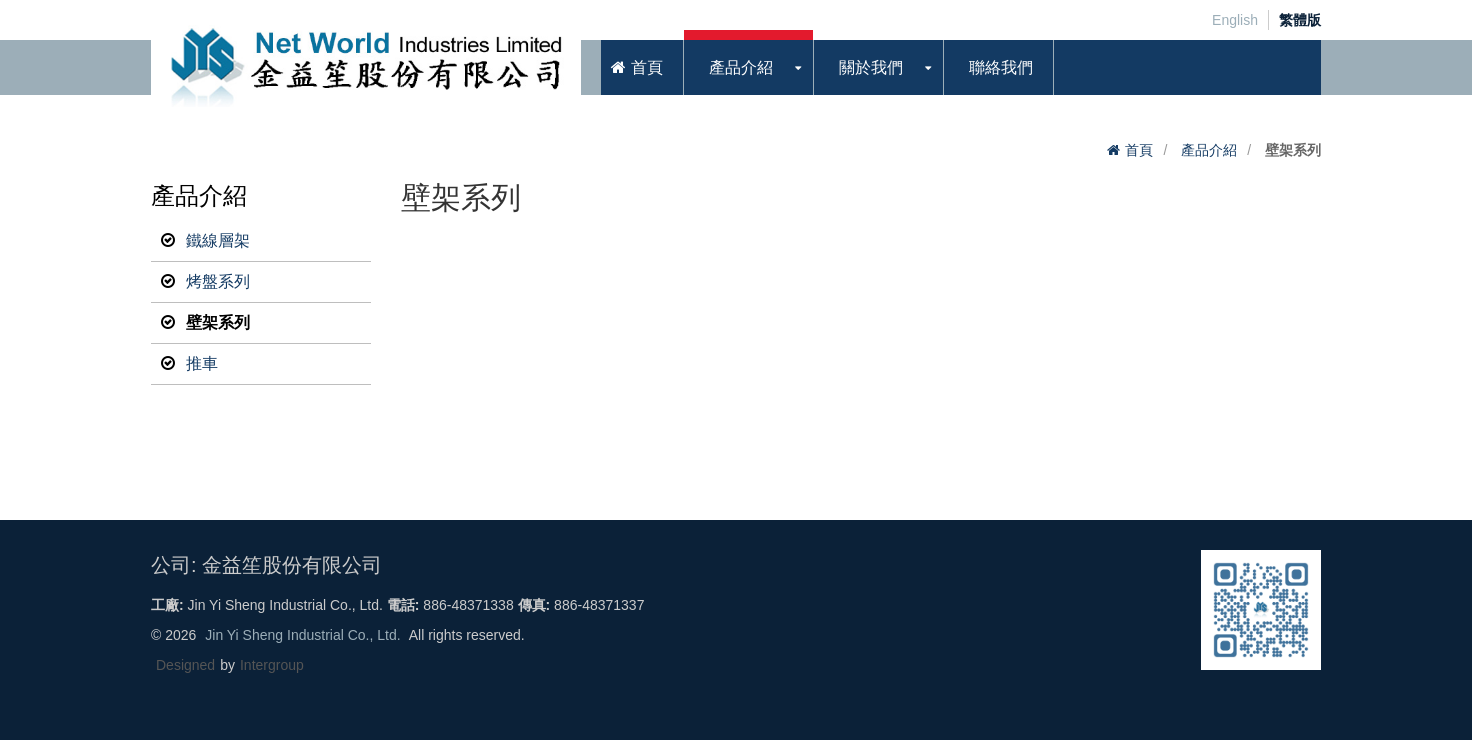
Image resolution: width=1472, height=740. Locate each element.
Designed (185, 665)
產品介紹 (755, 67)
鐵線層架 (205, 241)
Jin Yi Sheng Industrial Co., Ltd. (302, 635)
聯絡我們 (1001, 67)
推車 (189, 364)
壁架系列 (205, 323)
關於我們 (885, 67)
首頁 (637, 67)
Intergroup (272, 665)
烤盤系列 (205, 282)
